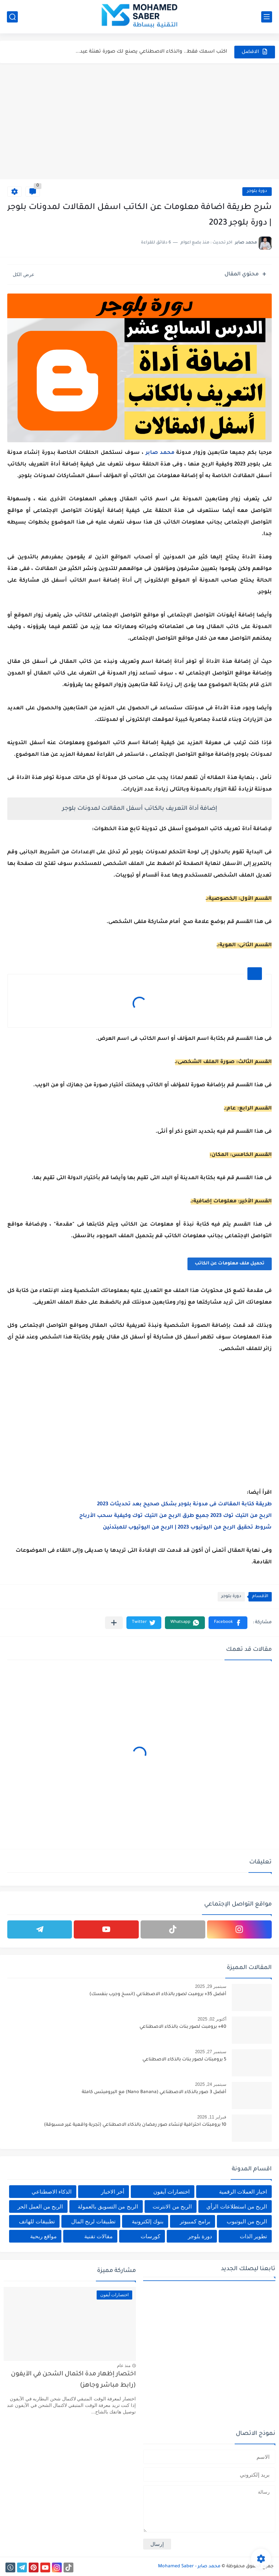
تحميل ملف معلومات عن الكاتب (229, 1263)
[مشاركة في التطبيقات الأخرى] (114, 1622)
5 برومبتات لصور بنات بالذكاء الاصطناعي (184, 2059)
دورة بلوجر (257, 191)
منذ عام (123, 2365)
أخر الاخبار (112, 2192)
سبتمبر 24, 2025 (210, 2084)
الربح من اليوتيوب (247, 2221)
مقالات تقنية (98, 2236)
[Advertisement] (139, 121)
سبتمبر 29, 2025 (210, 1986)
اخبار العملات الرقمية (243, 2192)
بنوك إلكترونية (147, 2221)
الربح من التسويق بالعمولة (108, 2206)
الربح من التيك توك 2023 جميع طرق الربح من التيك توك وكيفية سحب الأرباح (175, 1516)
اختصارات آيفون (171, 2192)
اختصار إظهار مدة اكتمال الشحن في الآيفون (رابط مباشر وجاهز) (73, 2380)
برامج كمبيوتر (195, 2221)
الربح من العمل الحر (40, 2206)
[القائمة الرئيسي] (266, 16)
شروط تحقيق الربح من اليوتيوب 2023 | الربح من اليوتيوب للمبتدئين (187, 1528)
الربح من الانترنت (172, 2206)
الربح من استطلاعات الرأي (236, 2206)
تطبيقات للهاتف (37, 2221)
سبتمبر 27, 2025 (210, 2051)
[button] (228, 1622)
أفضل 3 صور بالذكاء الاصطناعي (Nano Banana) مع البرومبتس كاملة (154, 2092)
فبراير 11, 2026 (211, 2117)
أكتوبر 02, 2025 (212, 2019)
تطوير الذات (253, 2236)
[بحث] (12, 16)
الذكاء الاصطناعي (52, 2192)
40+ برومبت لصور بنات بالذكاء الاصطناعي (183, 2027)
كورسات (150, 2236)
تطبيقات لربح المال (93, 2221)
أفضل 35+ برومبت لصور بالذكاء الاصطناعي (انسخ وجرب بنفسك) (157, 1994)
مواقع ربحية (43, 2236)
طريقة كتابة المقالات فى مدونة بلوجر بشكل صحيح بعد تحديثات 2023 (184, 1505)
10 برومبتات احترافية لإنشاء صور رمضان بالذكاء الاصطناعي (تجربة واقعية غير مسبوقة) (135, 2125)
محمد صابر (160, 453)
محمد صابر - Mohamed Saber (189, 2566)
